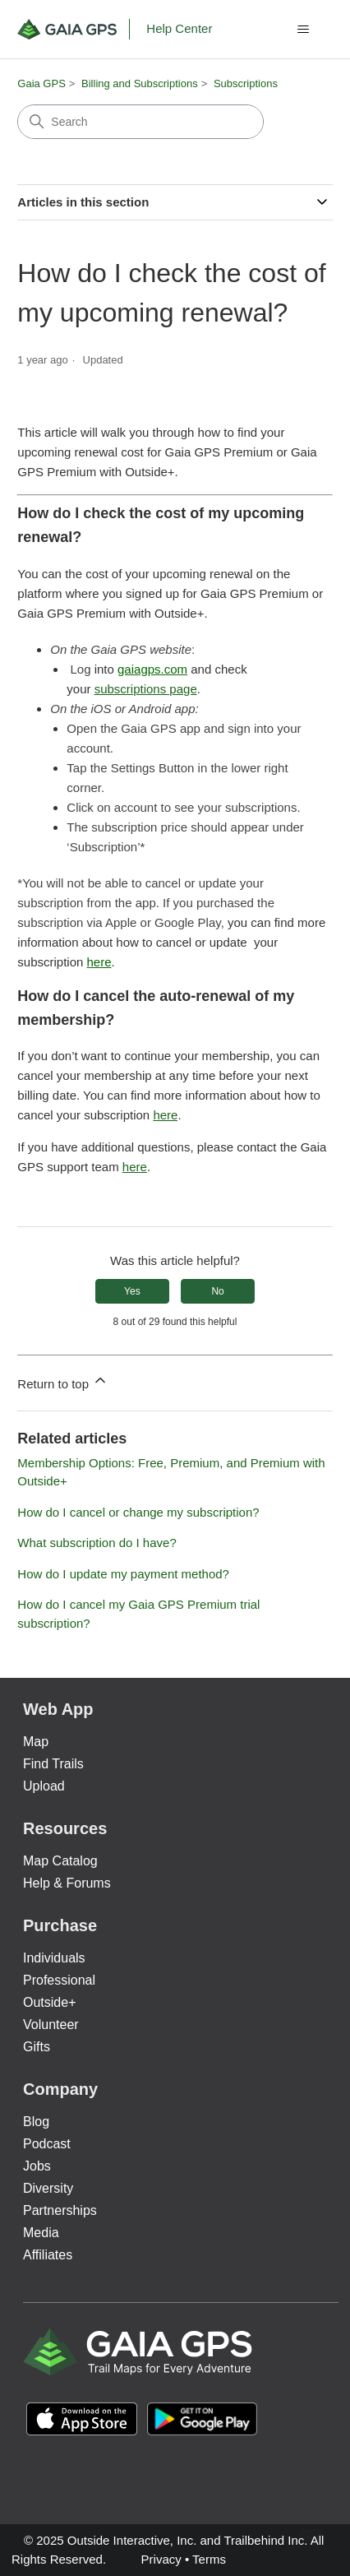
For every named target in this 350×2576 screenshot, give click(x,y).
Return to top (62, 1381)
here (165, 1115)
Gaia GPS (41, 83)
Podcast (47, 2144)
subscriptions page (145, 689)
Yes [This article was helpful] (132, 1291)
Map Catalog (60, 1861)
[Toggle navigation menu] (303, 29)
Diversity (48, 2188)
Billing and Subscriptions (139, 83)
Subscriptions (246, 83)
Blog (36, 2122)
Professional (59, 1980)
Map (35, 1742)
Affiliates (47, 2255)
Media (41, 2233)
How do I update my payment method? (123, 1574)
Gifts (36, 2047)
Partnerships (60, 2210)
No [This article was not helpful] (217, 1291)
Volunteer (51, 2025)
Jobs (37, 2166)
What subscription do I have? (96, 1543)
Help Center (179, 28)
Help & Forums (67, 1883)
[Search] (140, 121)
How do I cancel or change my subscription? (138, 1512)
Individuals (54, 1958)
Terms (209, 2559)
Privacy (161, 2559)
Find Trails (53, 1764)
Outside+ (49, 2002)
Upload (44, 1786)
